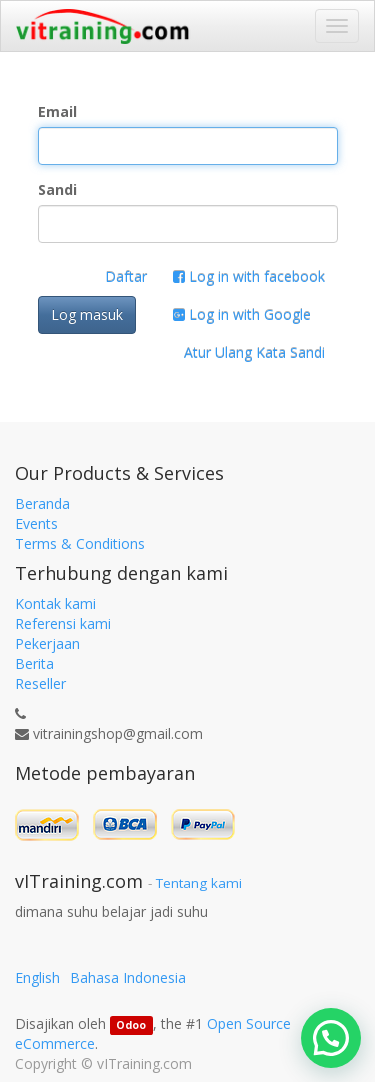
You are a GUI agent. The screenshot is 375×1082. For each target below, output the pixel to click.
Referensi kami (63, 623)
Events (36, 523)
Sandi (57, 189)
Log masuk (87, 314)
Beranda (42, 503)
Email (57, 111)
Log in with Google (242, 314)
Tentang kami (199, 883)
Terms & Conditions (80, 543)
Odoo (131, 1025)
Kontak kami (55, 603)
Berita (34, 663)
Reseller (40, 683)
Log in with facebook (249, 276)
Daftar (126, 276)
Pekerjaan (47, 643)
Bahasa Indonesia (128, 977)
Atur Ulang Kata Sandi (254, 352)
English (37, 977)
